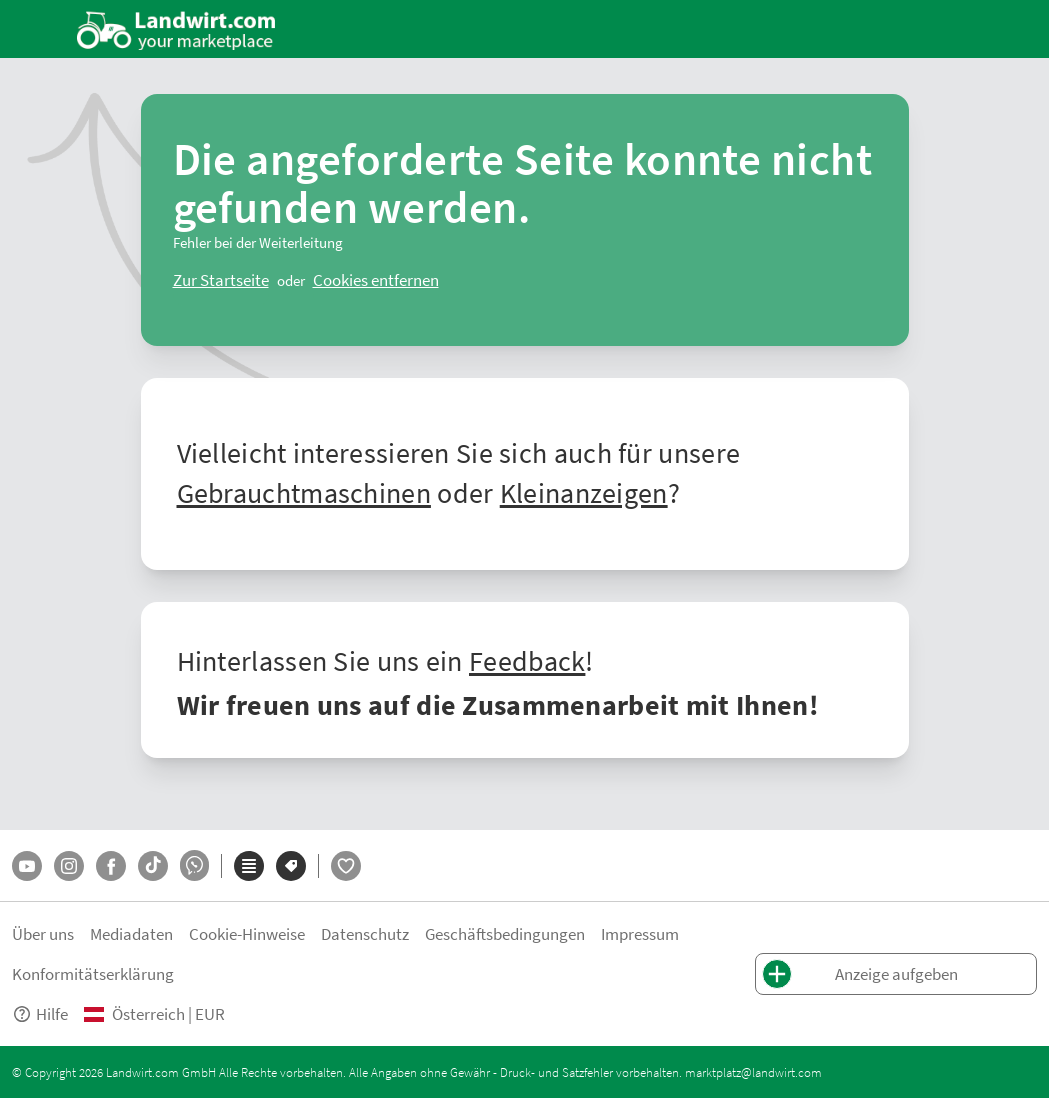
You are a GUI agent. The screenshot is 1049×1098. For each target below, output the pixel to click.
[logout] (376, 280)
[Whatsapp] (194, 865)
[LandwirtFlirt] (346, 866)
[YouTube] (27, 866)
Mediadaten (131, 933)
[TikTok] (153, 866)
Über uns (43, 933)
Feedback (527, 660)
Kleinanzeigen (584, 492)
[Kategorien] (249, 866)
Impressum (640, 933)
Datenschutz (365, 933)
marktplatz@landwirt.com (753, 1072)
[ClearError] (221, 280)
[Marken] (291, 866)
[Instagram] (69, 866)
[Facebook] (111, 866)
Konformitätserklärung (93, 973)
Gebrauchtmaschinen (304, 492)
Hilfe (40, 1013)
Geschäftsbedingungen (505, 933)
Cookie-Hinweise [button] (247, 933)
